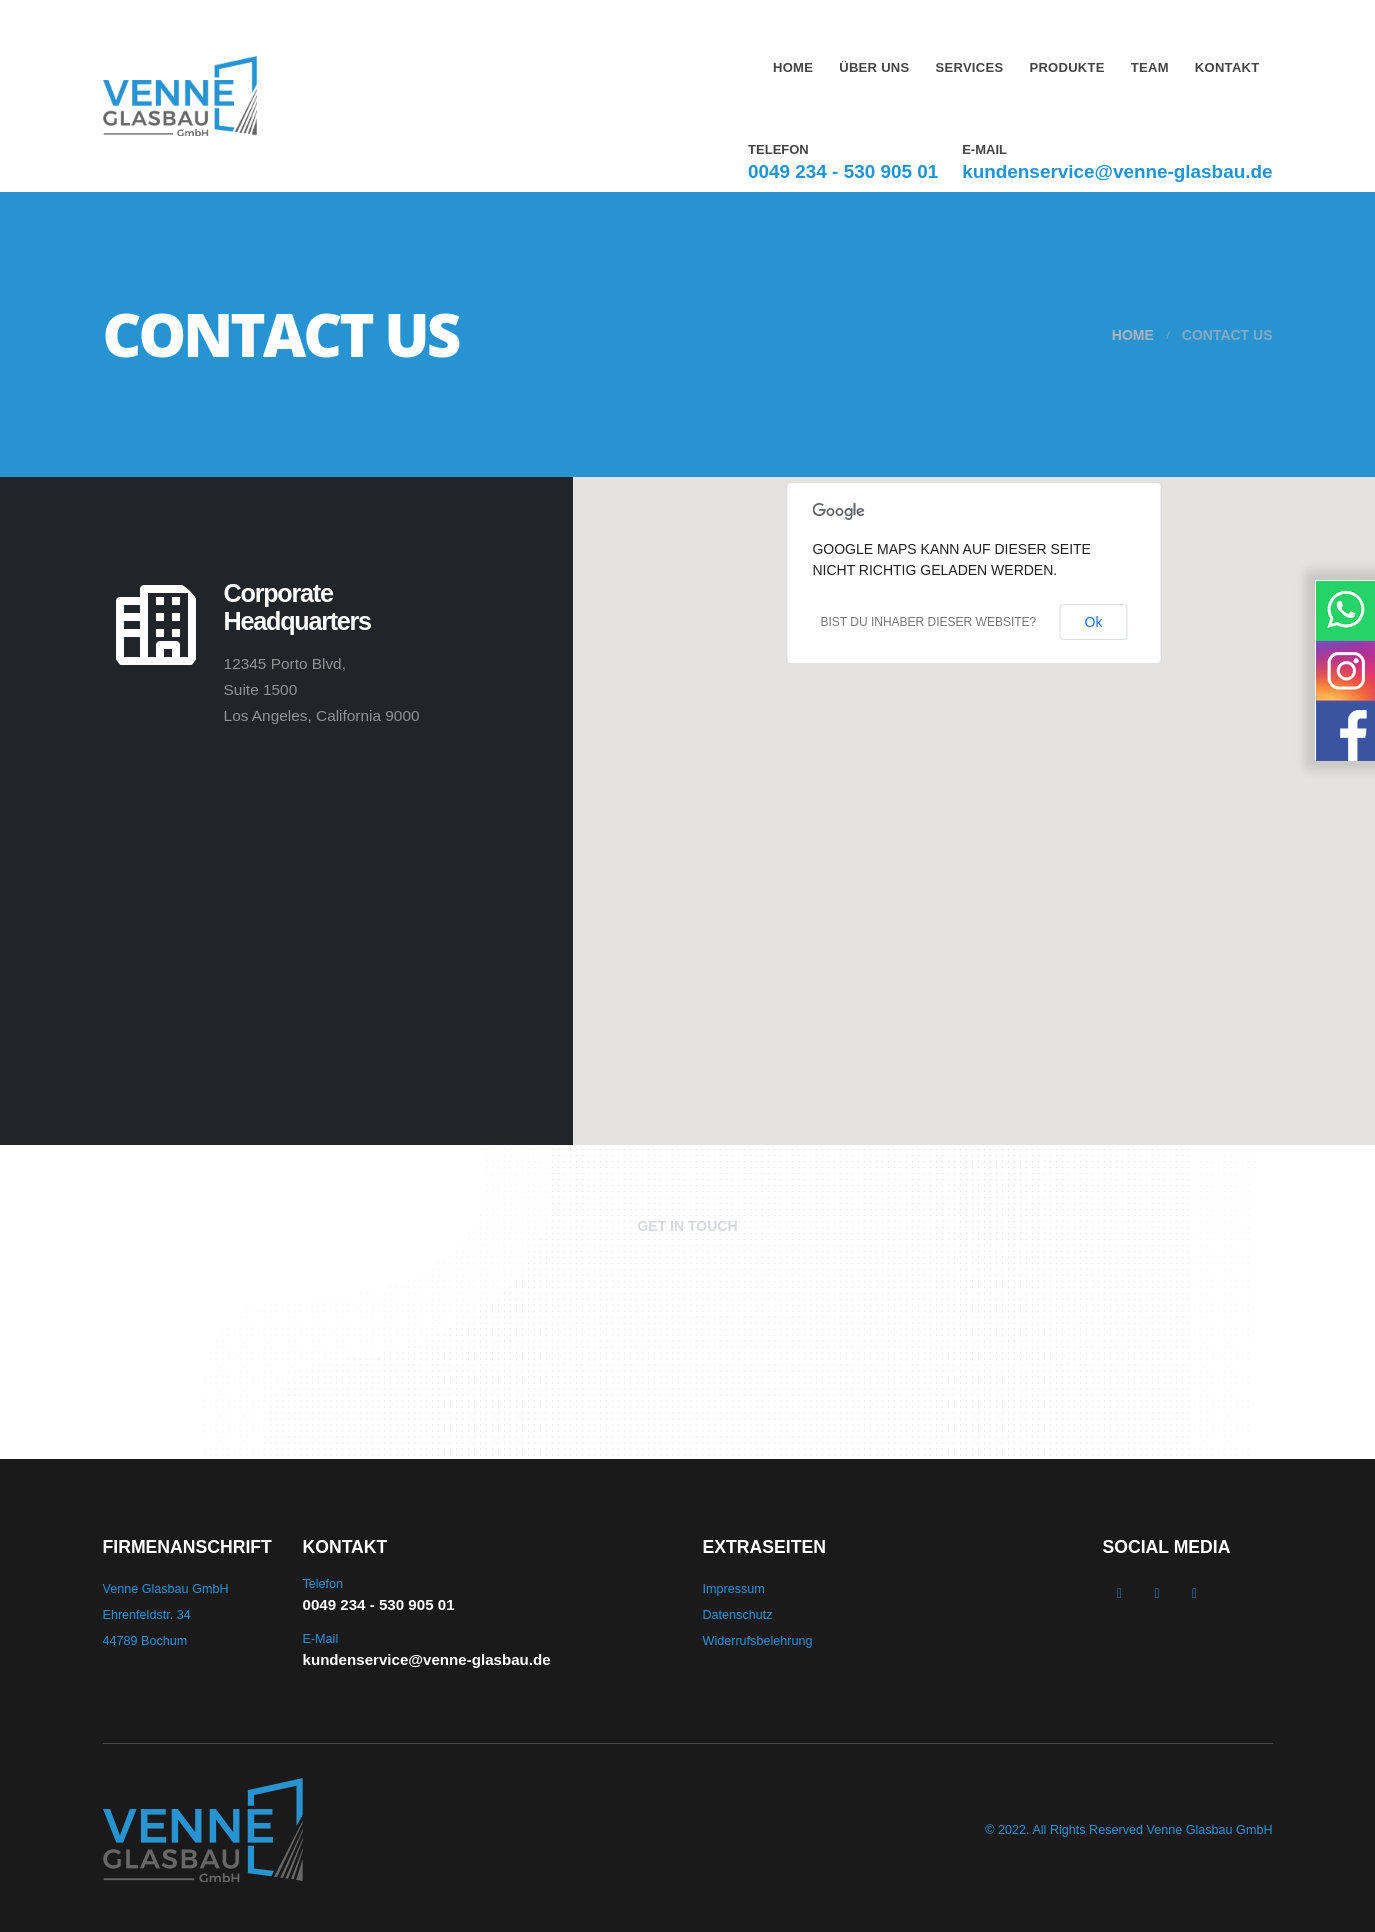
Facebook (1120, 1593)
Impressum (734, 1589)
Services (970, 67)
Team (1150, 67)
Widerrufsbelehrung (758, 1641)
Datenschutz (738, 1615)
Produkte (1066, 67)
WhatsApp (1195, 1593)
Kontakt (1227, 67)
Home (793, 67)
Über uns (874, 67)
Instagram (1157, 1593)
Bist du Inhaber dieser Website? (928, 622)
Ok (1094, 622)
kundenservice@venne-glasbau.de (1117, 171)
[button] (974, 799)
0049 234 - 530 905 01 (843, 171)
